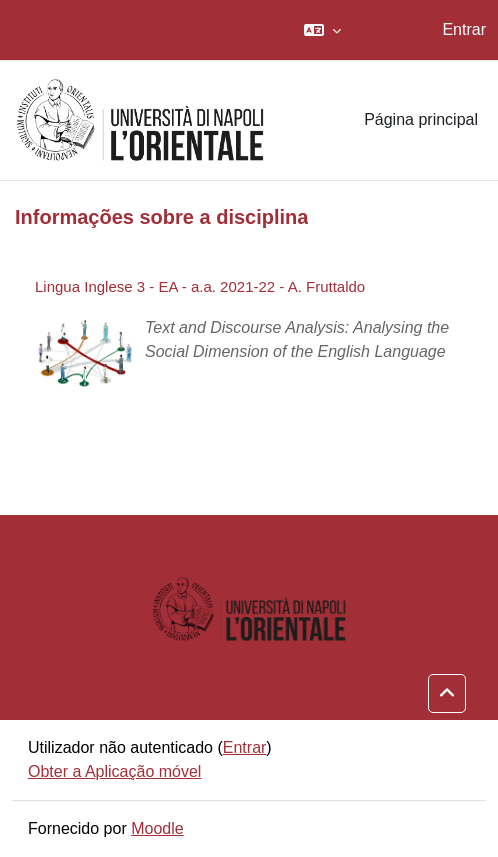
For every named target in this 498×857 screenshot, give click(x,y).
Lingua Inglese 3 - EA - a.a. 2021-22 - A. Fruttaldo (200, 286)
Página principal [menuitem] (421, 119)
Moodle (157, 828)
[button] (322, 30)
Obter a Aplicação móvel (114, 771)
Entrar (464, 29)
